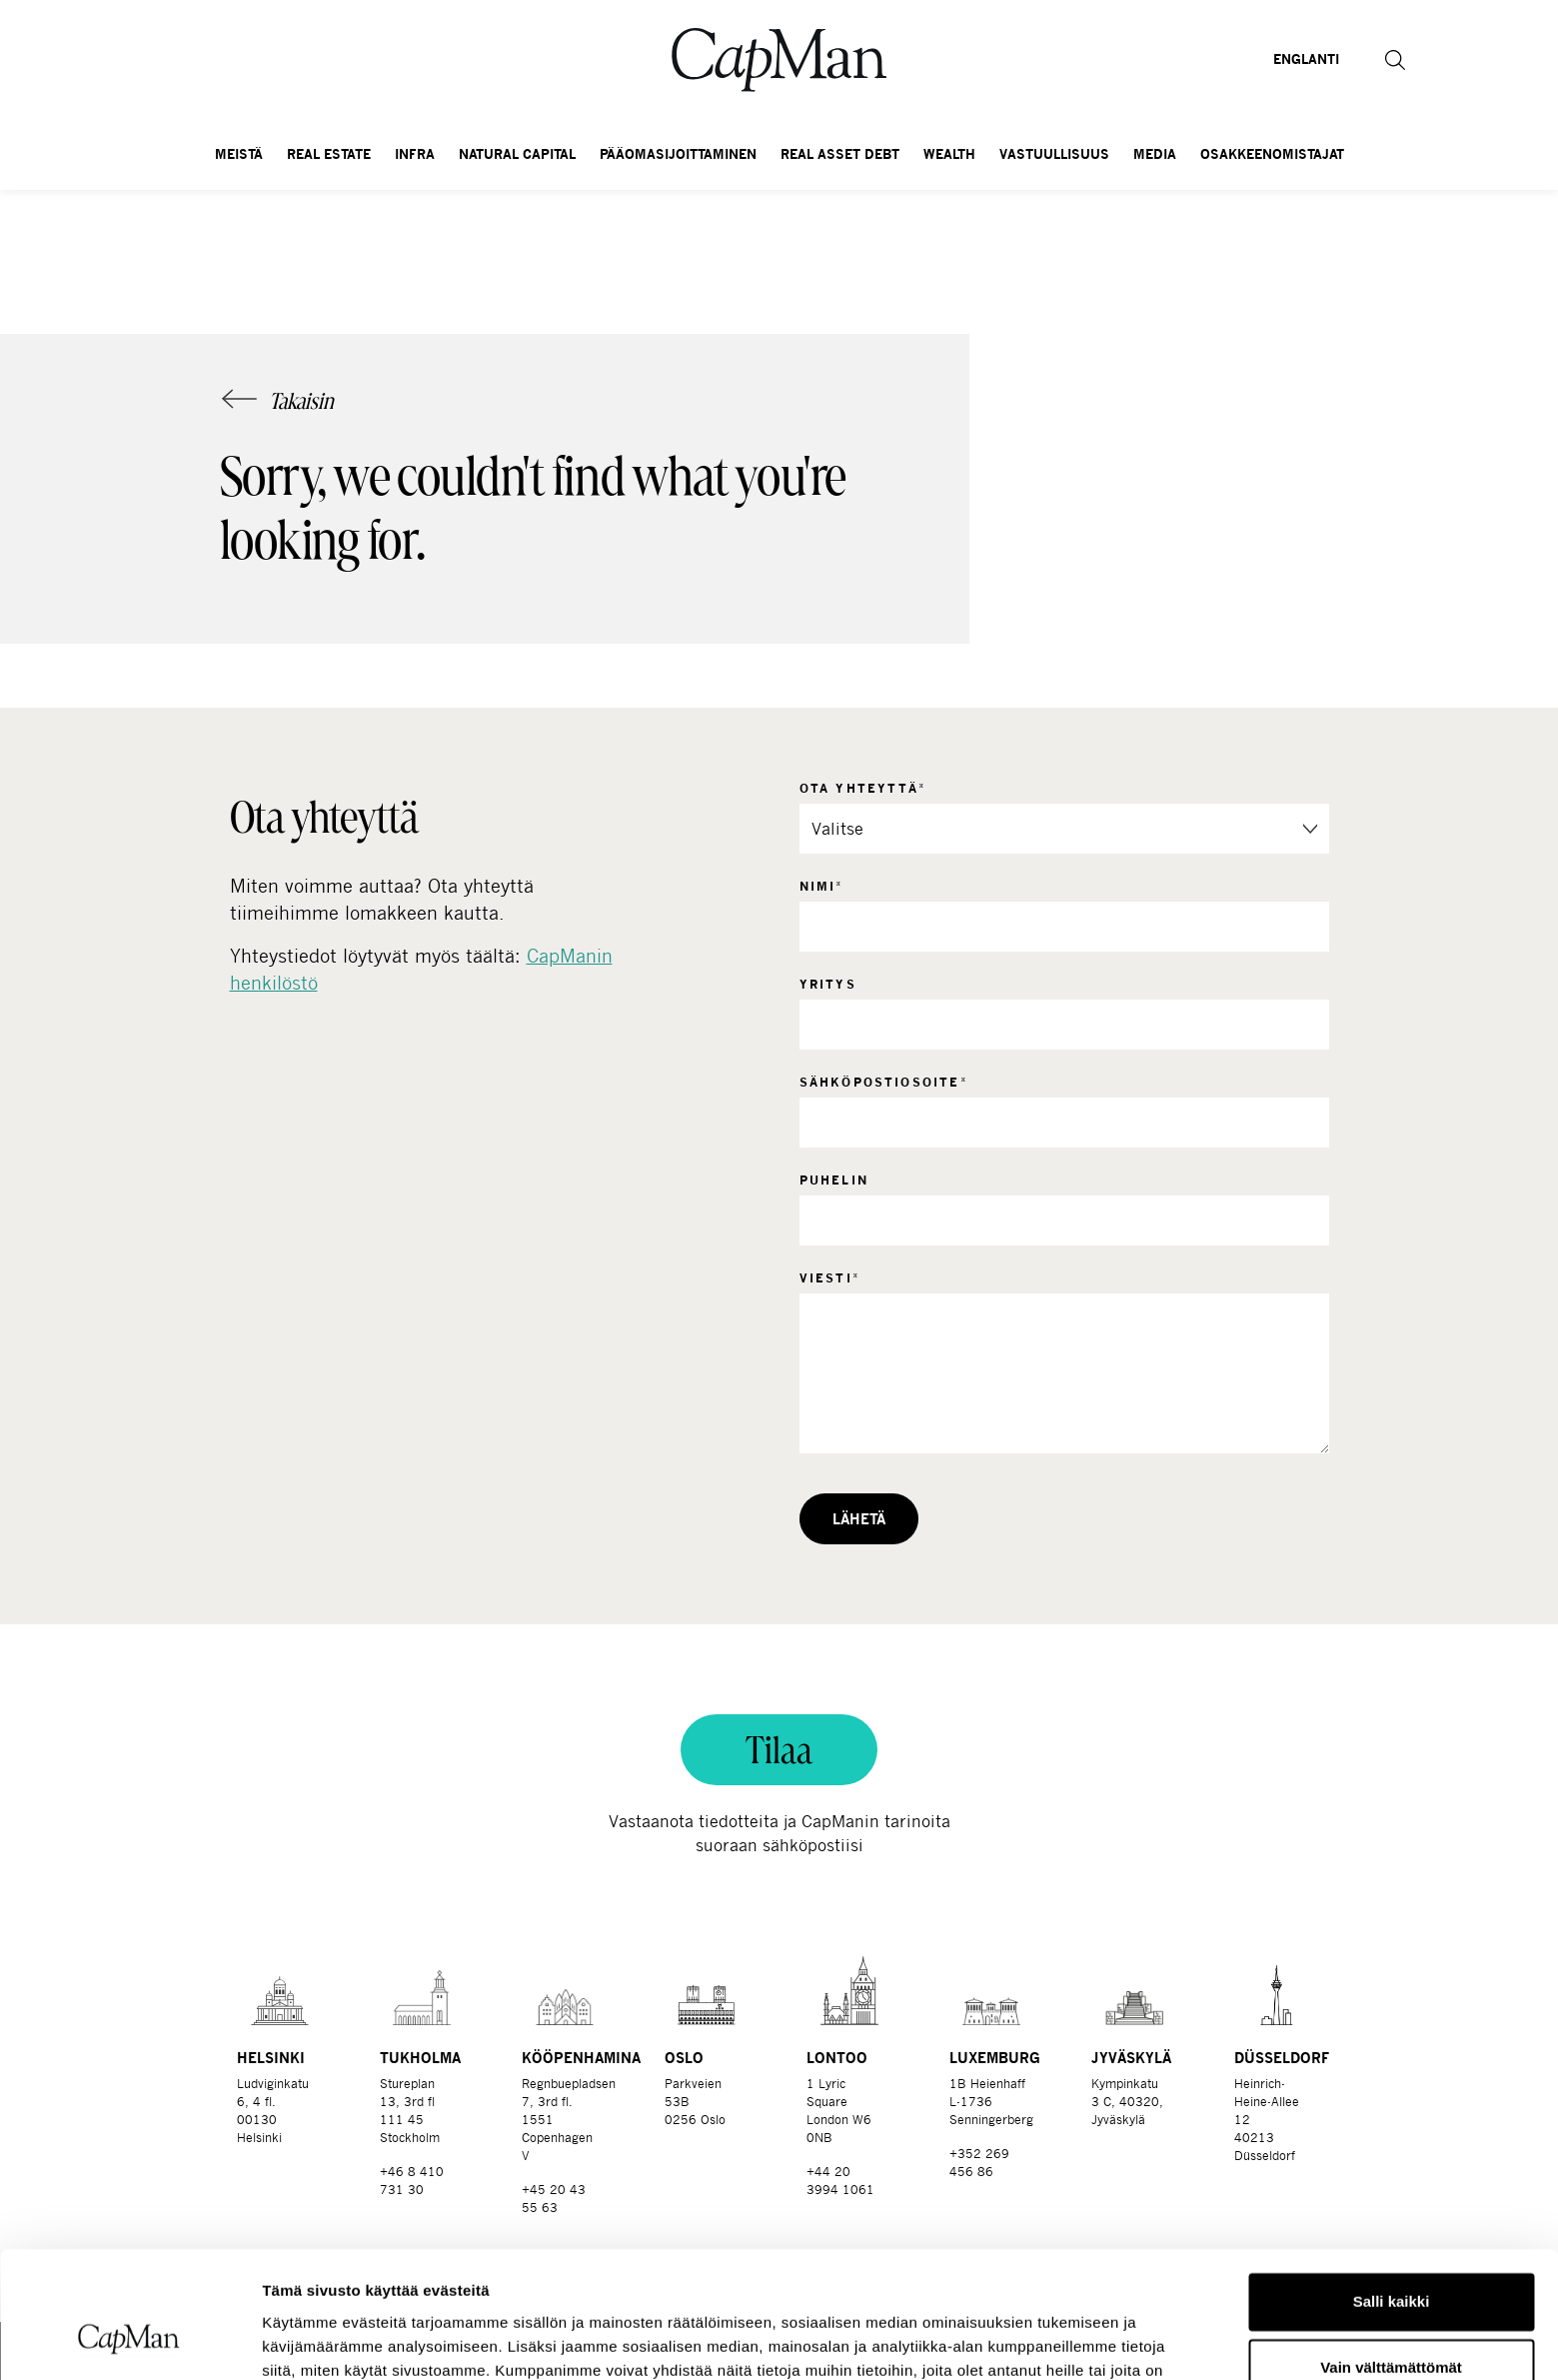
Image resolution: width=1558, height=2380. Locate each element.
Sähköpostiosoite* (883, 1082)
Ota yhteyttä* (863, 788)
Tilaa (779, 1749)
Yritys (827, 984)
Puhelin (833, 1180)
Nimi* (821, 886)
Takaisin (301, 401)
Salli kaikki (1391, 2193)
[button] (1395, 60)
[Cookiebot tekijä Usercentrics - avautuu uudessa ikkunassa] (129, 2341)
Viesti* (829, 1277)
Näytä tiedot (305, 2340)
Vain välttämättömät (1391, 2258)
